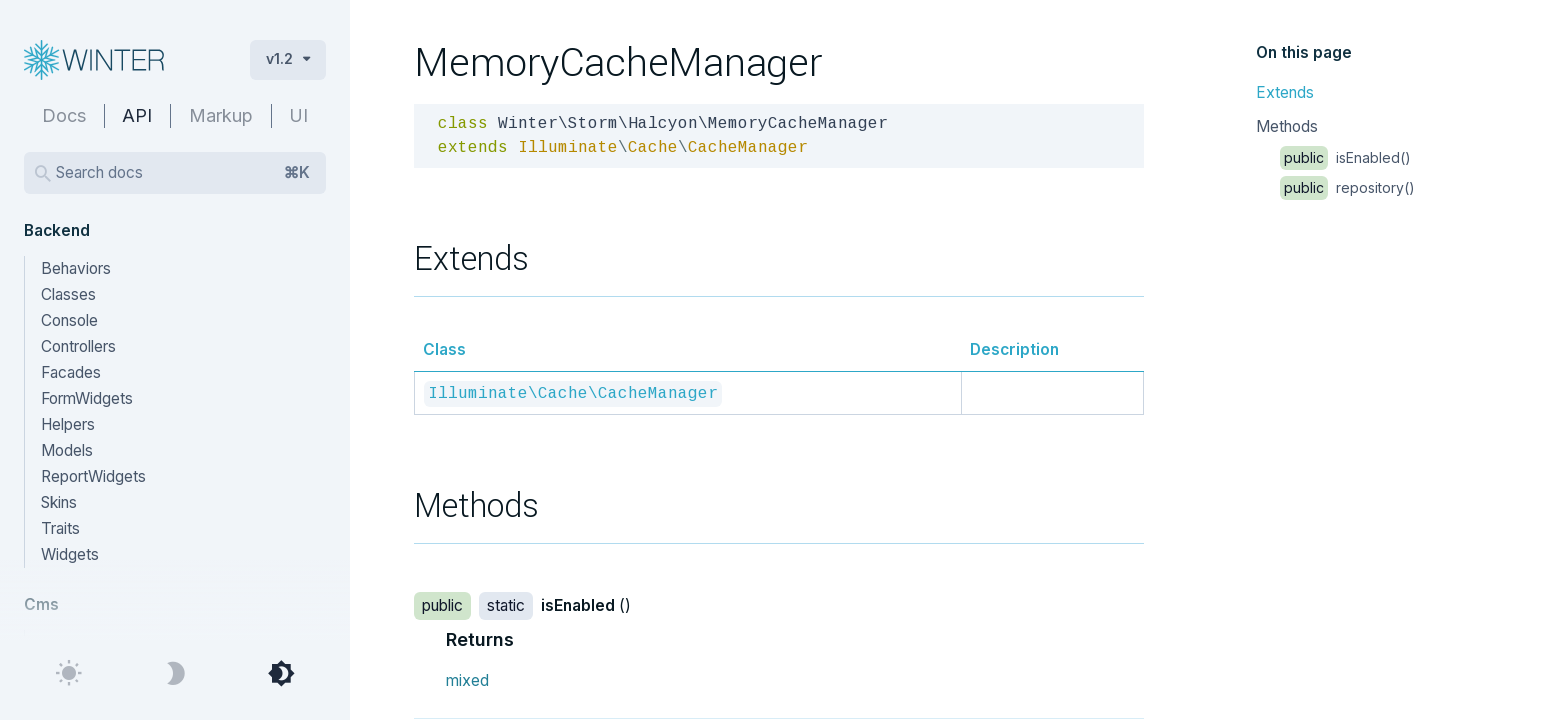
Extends (1285, 92)
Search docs (183, 173)
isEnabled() (1345, 157)
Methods (1287, 126)
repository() (1347, 187)
